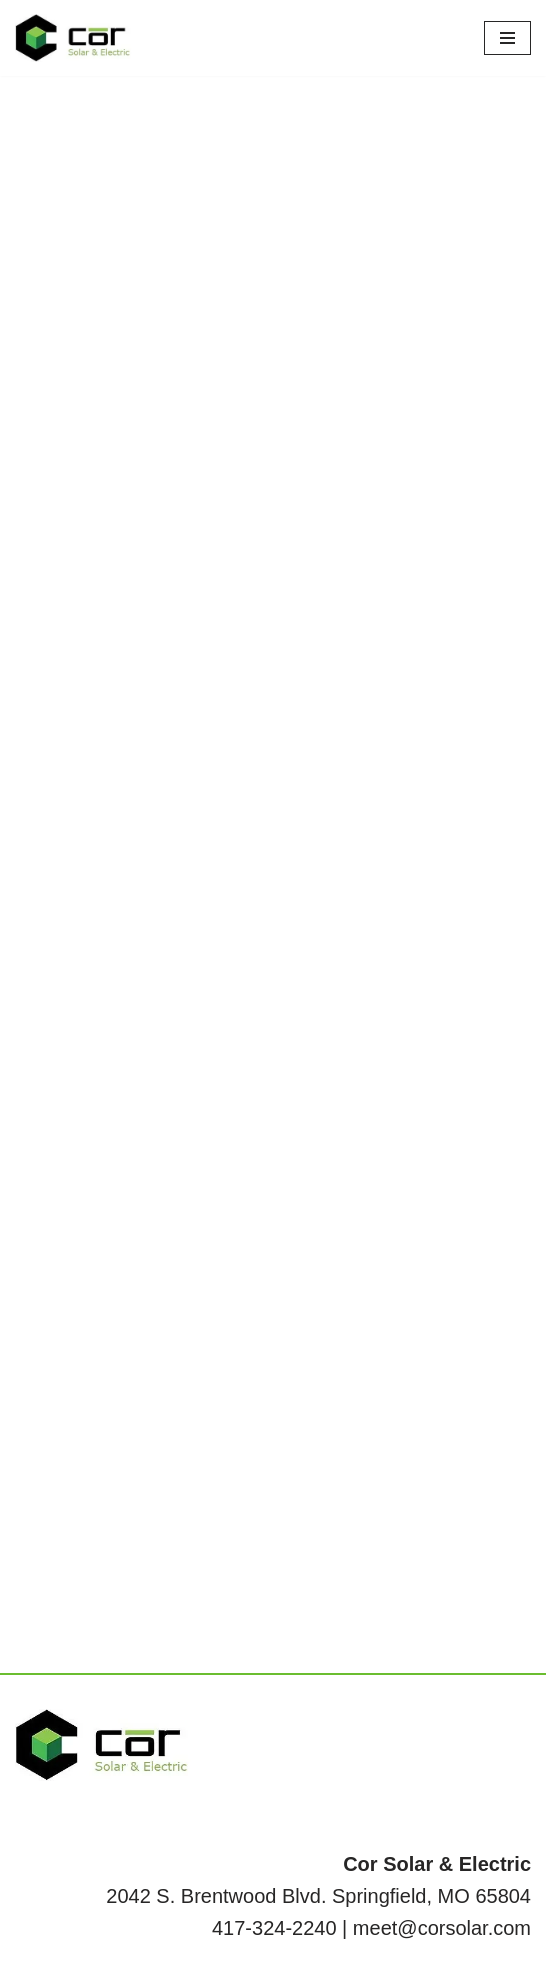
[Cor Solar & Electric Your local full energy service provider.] (75, 38)
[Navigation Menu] (507, 38)
